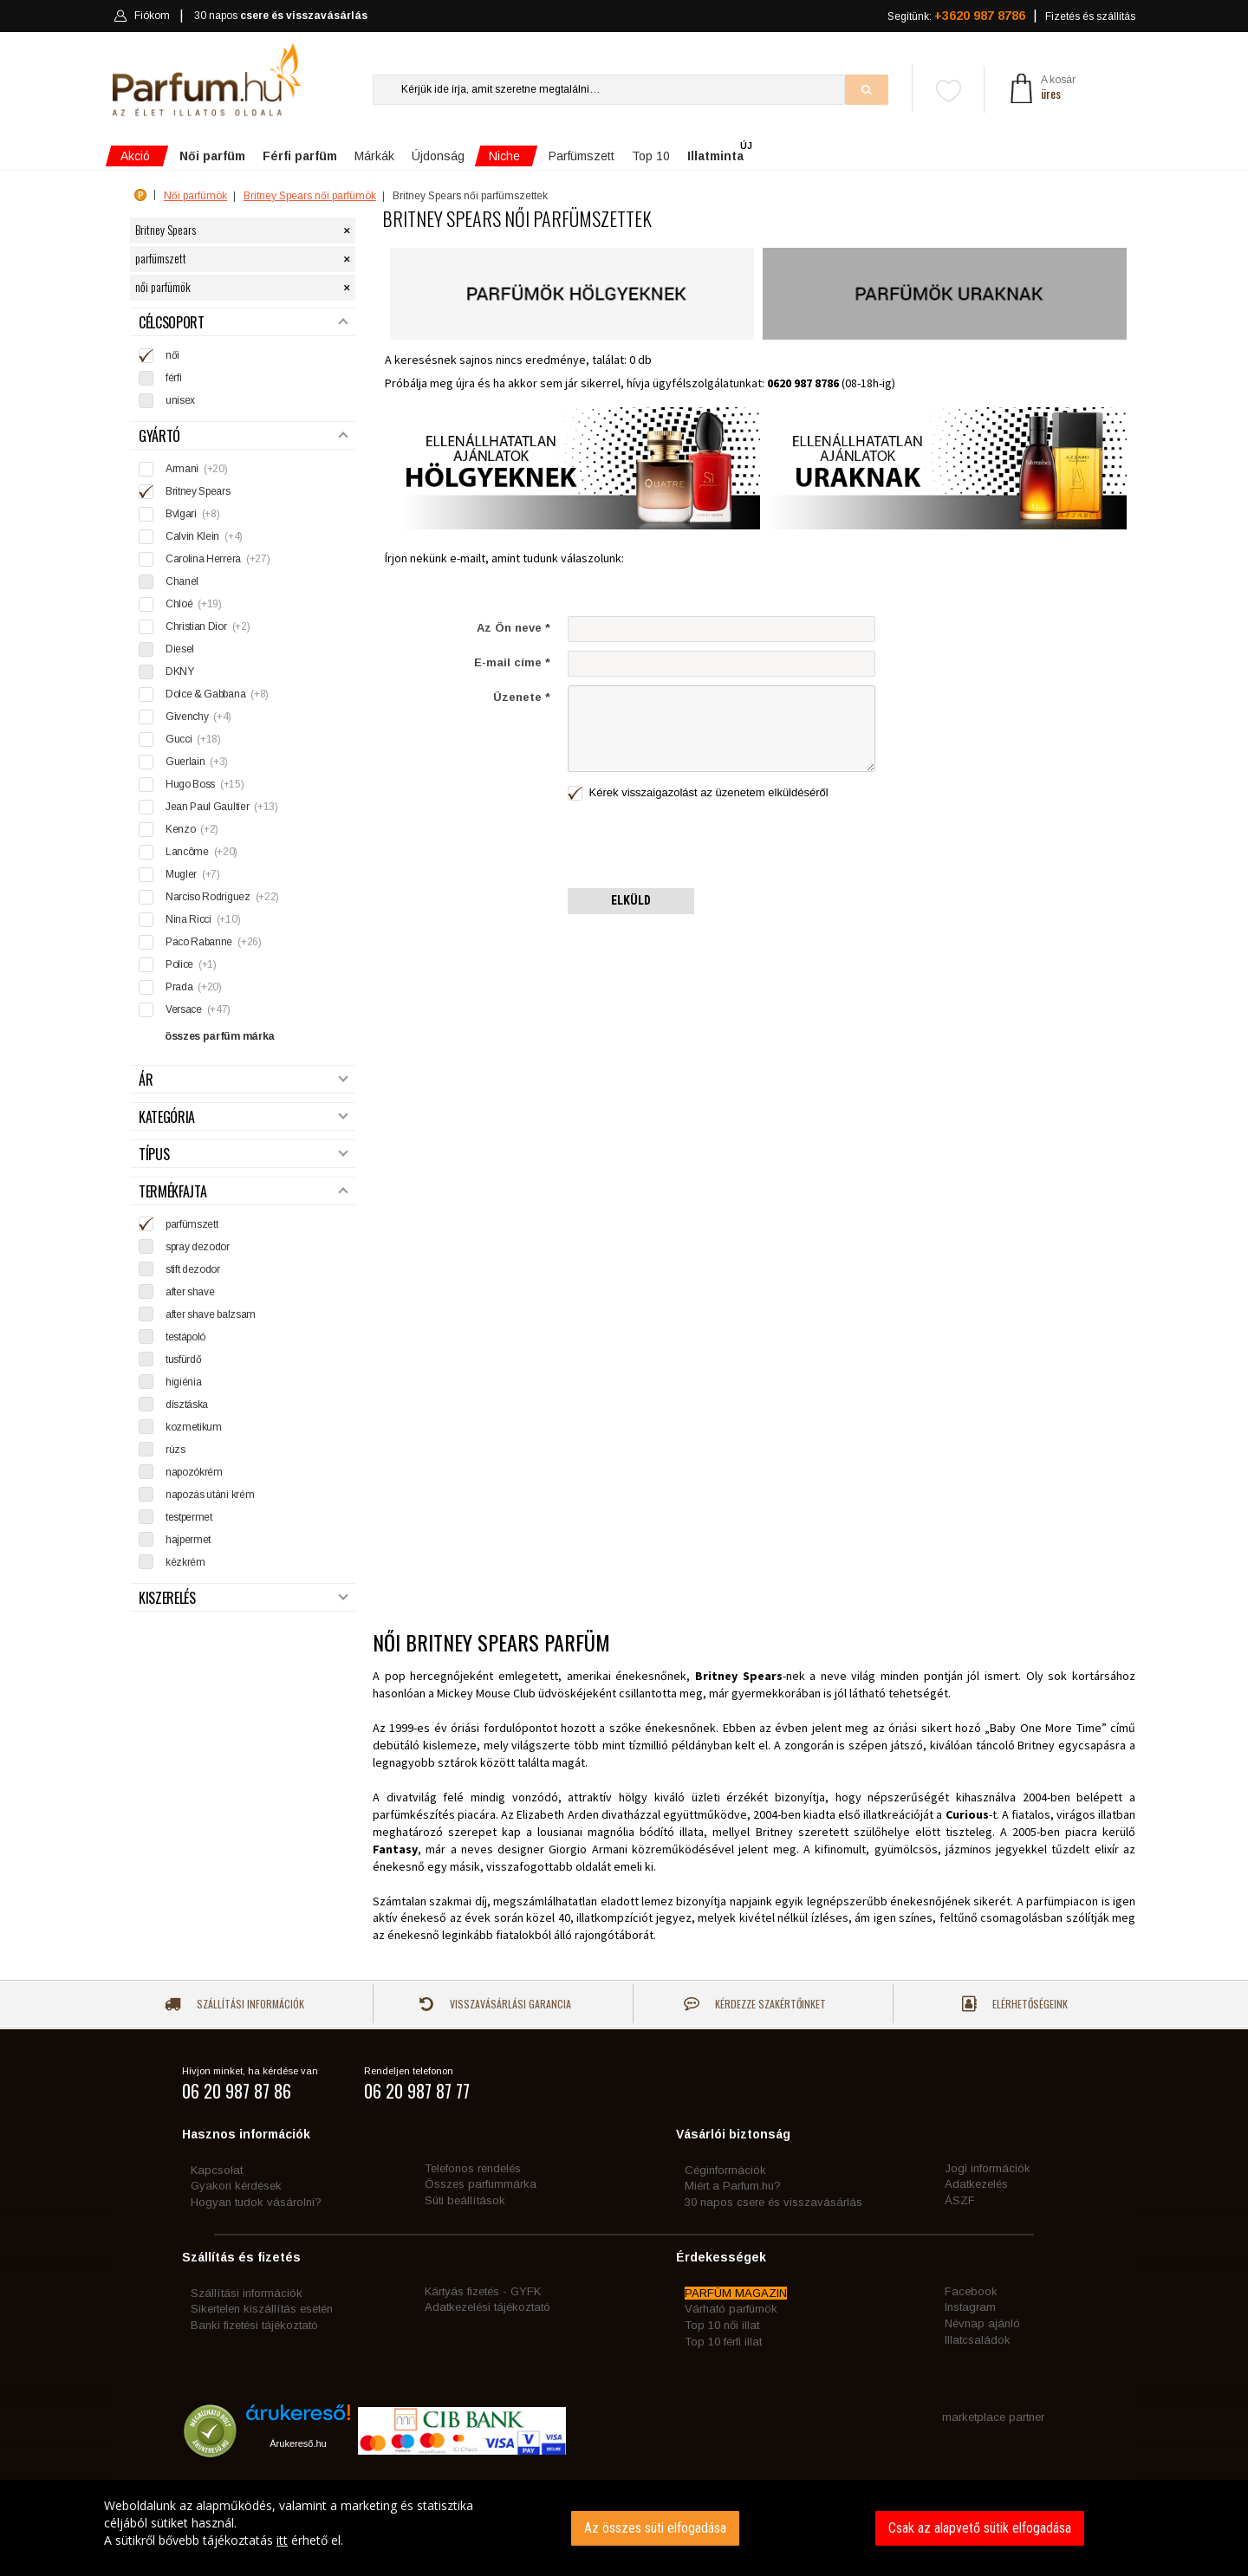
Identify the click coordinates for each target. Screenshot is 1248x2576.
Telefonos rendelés (473, 2168)
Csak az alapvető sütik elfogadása (979, 2528)
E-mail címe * (512, 662)
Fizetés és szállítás (1090, 16)
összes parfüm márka (220, 1036)
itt (282, 2540)
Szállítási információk (234, 2003)
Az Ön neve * (513, 627)
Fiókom (142, 16)
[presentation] (699, 845)
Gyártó (243, 436)
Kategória (243, 1117)
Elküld (631, 900)
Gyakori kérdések (236, 2185)
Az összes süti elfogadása (655, 2528)
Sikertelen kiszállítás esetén (262, 2308)
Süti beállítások (465, 2200)
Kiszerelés (243, 1598)
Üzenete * (521, 697)
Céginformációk (725, 2170)
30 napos (280, 16)
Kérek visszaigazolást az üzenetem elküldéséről (698, 793)
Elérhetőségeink (1015, 2003)
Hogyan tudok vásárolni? (256, 2202)
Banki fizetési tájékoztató (254, 2325)
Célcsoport (243, 323)
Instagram (970, 2306)
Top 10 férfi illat (723, 2341)
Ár (243, 1080)
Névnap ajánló (982, 2323)
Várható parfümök (731, 2308)
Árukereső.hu (298, 2443)
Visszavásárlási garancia (495, 2003)
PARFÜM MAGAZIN (736, 2293)
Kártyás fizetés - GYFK (483, 2291)
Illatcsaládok (978, 2339)
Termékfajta (243, 1192)
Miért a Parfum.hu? (733, 2185)
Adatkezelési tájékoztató (487, 2306)
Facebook (971, 2291)
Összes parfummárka (480, 2183)
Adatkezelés (976, 2183)
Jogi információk (987, 2168)
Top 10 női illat (722, 2325)
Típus (243, 1155)
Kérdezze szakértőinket (755, 2003)
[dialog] (624, 2528)
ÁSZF (960, 2200)
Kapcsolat (217, 2170)
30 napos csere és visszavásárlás (773, 2202)
